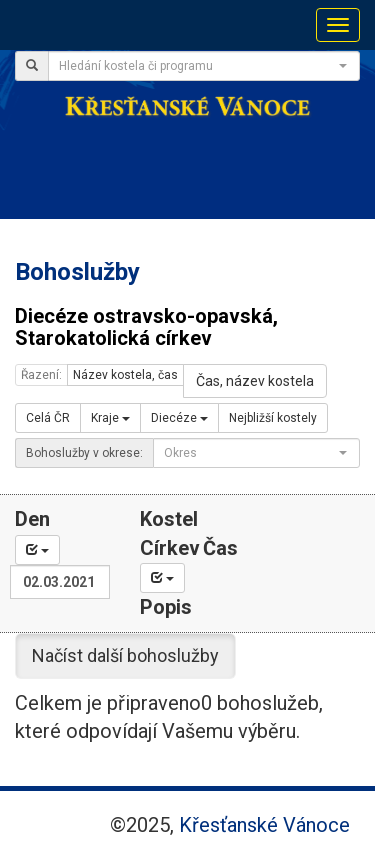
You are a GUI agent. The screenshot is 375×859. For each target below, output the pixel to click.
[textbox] (198, 66)
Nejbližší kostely (273, 418)
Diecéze (179, 418)
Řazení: (41, 375)
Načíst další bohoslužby (125, 655)
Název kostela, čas (125, 375)
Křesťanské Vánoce (264, 825)
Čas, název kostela (255, 381)
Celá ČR (48, 418)
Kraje (110, 418)
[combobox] (204, 66)
